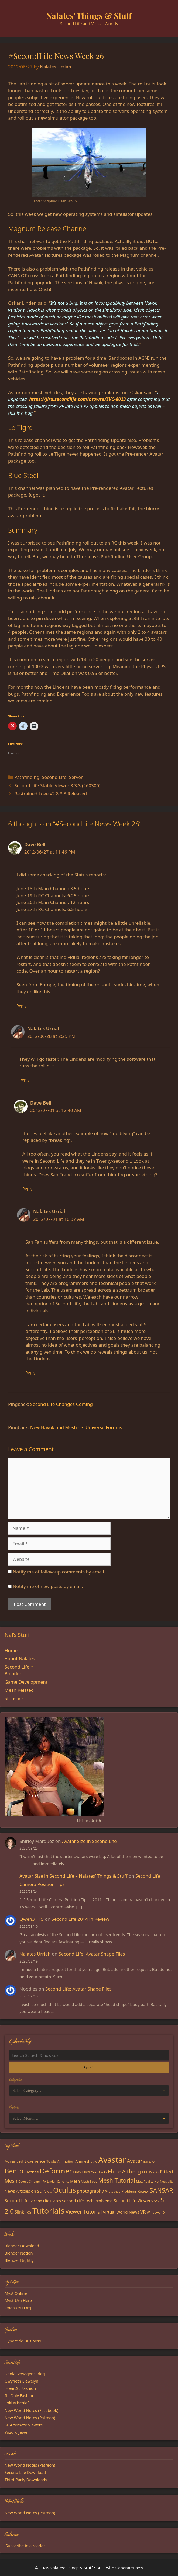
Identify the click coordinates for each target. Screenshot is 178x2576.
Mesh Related (19, 1690)
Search (89, 2067)
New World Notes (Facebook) (31, 2410)
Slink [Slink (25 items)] (19, 2212)
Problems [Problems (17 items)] (129, 2191)
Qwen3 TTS (31, 1919)
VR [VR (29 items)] (143, 2212)
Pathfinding (26, 777)
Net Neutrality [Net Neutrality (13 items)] (164, 2181)
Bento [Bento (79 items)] (14, 2170)
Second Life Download (25, 2472)
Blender (13, 1673)
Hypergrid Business (23, 2340)
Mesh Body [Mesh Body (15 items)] (89, 2181)
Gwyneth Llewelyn (21, 2381)
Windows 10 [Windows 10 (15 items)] (156, 2212)
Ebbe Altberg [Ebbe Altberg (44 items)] (124, 2171)
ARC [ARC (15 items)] (94, 2161)
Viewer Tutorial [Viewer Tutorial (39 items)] (84, 2211)
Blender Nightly (19, 2260)
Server (76, 777)
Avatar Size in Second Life (89, 1841)
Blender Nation (19, 2253)
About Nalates (20, 1658)
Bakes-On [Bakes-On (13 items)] (149, 2162)
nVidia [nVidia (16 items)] (47, 2191)
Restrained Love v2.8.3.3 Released (50, 794)
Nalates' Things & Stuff (89, 15)
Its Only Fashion (20, 2395)
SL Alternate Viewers (24, 2425)
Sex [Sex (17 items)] (156, 2201)
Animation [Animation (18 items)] (65, 2161)
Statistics (14, 1698)
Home (11, 1650)
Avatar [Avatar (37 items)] (134, 2160)
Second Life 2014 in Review (80, 1919)
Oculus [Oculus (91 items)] (64, 2190)
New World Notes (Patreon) (30, 2417)
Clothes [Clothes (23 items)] (32, 2172)
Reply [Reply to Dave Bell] (21, 1005)
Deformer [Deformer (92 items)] (56, 2171)
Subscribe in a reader (25, 2545)
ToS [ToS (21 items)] (28, 2212)
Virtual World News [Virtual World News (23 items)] (121, 2212)
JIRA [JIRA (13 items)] (43, 2181)
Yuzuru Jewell (17, 2432)
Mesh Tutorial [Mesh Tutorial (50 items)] (116, 2180)
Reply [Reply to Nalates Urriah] (24, 1079)
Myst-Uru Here (18, 2300)
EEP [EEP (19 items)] (145, 2172)
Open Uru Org (18, 2307)
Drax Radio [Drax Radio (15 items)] (99, 2172)
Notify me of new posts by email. (48, 1586)
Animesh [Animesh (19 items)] (82, 2161)
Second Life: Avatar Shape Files (92, 1954)
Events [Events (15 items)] (154, 2172)
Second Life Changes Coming (61, 1404)
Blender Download (22, 2245)
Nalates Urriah (35, 1954)
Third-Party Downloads (26, 2479)
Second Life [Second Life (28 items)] (17, 2200)
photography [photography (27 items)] (90, 2191)
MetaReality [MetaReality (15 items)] (144, 2181)
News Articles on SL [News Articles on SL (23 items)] (23, 2191)
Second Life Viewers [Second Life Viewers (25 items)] (133, 2201)
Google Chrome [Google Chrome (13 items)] (29, 2181)
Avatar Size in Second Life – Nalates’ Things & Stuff (73, 1876)
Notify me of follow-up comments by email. (59, 1572)
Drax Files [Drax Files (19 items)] (81, 2172)
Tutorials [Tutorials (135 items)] (48, 2210)
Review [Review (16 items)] (143, 2191)
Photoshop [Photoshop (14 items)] (112, 2191)
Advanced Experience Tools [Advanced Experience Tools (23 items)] (30, 2161)
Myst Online (16, 2293)
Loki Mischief (17, 2402)
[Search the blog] (89, 2055)
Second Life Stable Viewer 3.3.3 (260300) (57, 785)
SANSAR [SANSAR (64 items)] (161, 2190)
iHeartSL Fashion (20, 2388)
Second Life (54, 777)
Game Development (26, 1682)
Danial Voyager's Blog (25, 2373)
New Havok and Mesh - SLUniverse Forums (76, 1427)
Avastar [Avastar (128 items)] (112, 2159)
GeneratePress (129, 2567)
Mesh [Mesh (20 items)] (75, 2181)
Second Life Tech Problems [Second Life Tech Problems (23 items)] (87, 2200)
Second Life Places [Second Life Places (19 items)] (45, 2201)
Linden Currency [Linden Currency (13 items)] (58, 2181)
